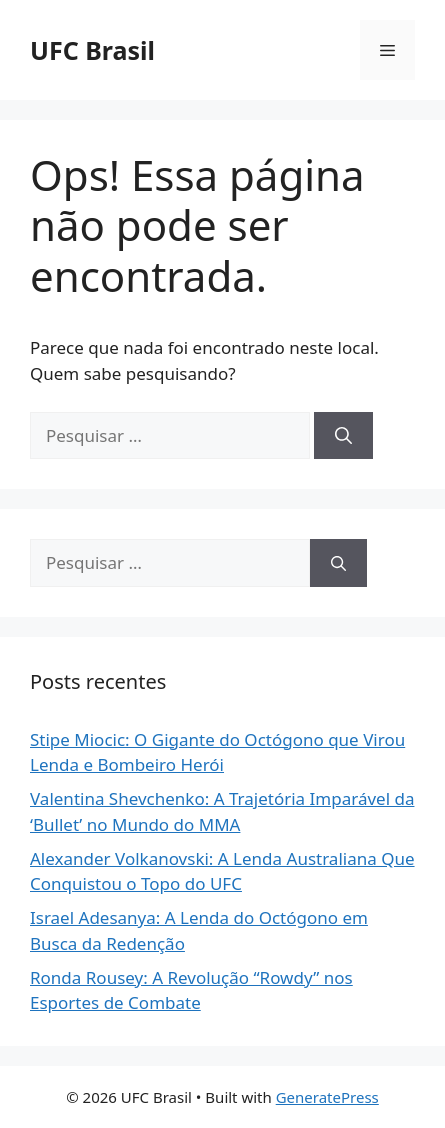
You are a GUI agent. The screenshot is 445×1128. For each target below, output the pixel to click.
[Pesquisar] (343, 436)
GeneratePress (327, 1097)
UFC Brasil (92, 50)
